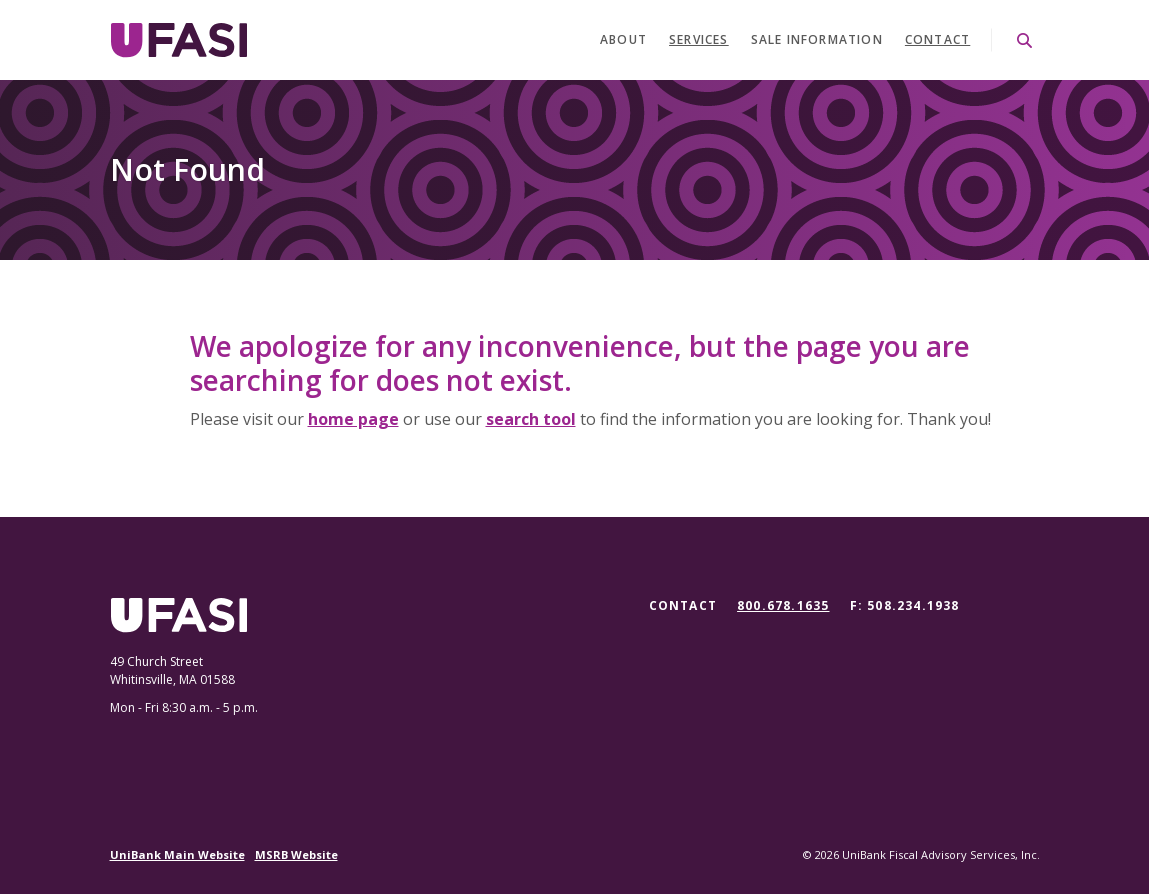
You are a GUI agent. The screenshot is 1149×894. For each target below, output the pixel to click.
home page (353, 419)
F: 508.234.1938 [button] (905, 605)
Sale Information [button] (817, 39)
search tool (531, 419)
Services (699, 39)
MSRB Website (296, 854)
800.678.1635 (783, 606)
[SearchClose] (1025, 40)
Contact (937, 39)
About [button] (623, 39)
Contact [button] (683, 605)
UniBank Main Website (177, 854)
